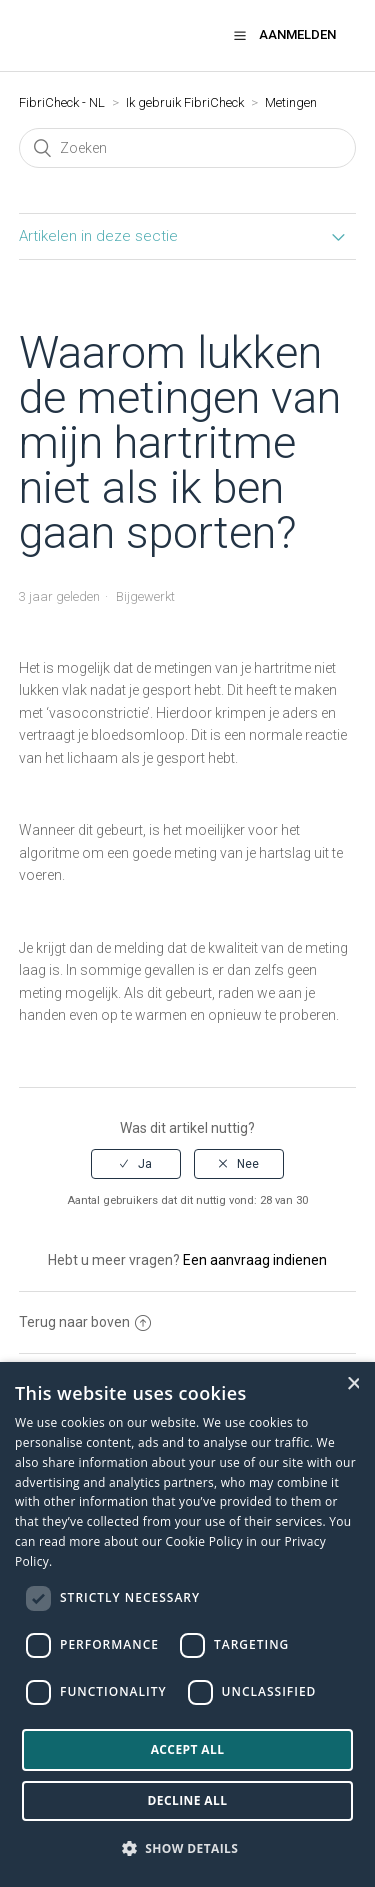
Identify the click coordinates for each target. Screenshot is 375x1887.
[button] (240, 35)
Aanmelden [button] (297, 34)
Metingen (291, 102)
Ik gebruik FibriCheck (185, 102)
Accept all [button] (188, 1749)
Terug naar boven (85, 1322)
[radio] (136, 1164)
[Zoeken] (188, 148)
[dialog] (187, 1624)
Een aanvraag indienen (255, 1260)
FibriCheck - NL (62, 102)
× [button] (353, 1383)
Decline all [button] (188, 1800)
